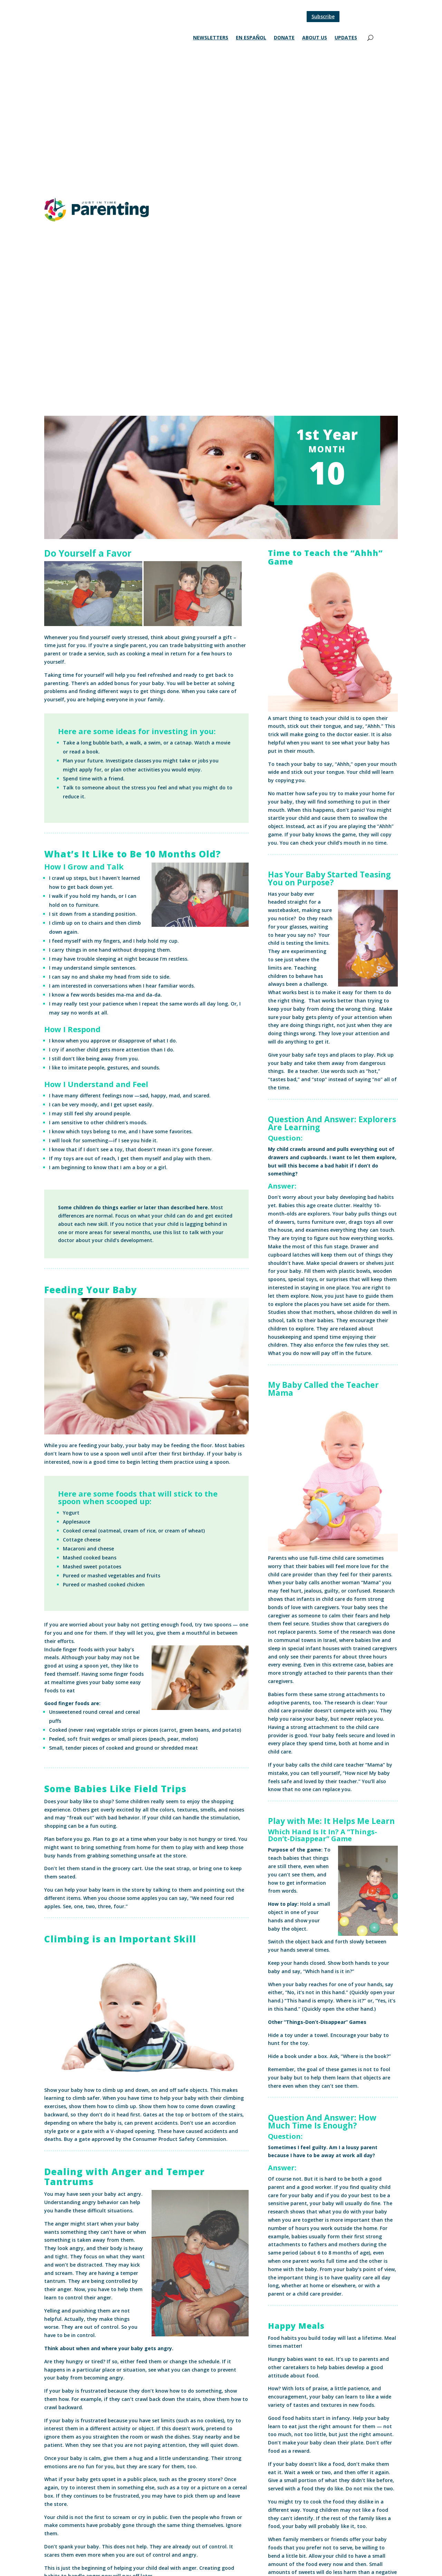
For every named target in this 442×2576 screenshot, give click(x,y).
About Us (314, 38)
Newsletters (210, 38)
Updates (346, 38)
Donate (284, 38)
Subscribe (323, 16)
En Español (251, 38)
